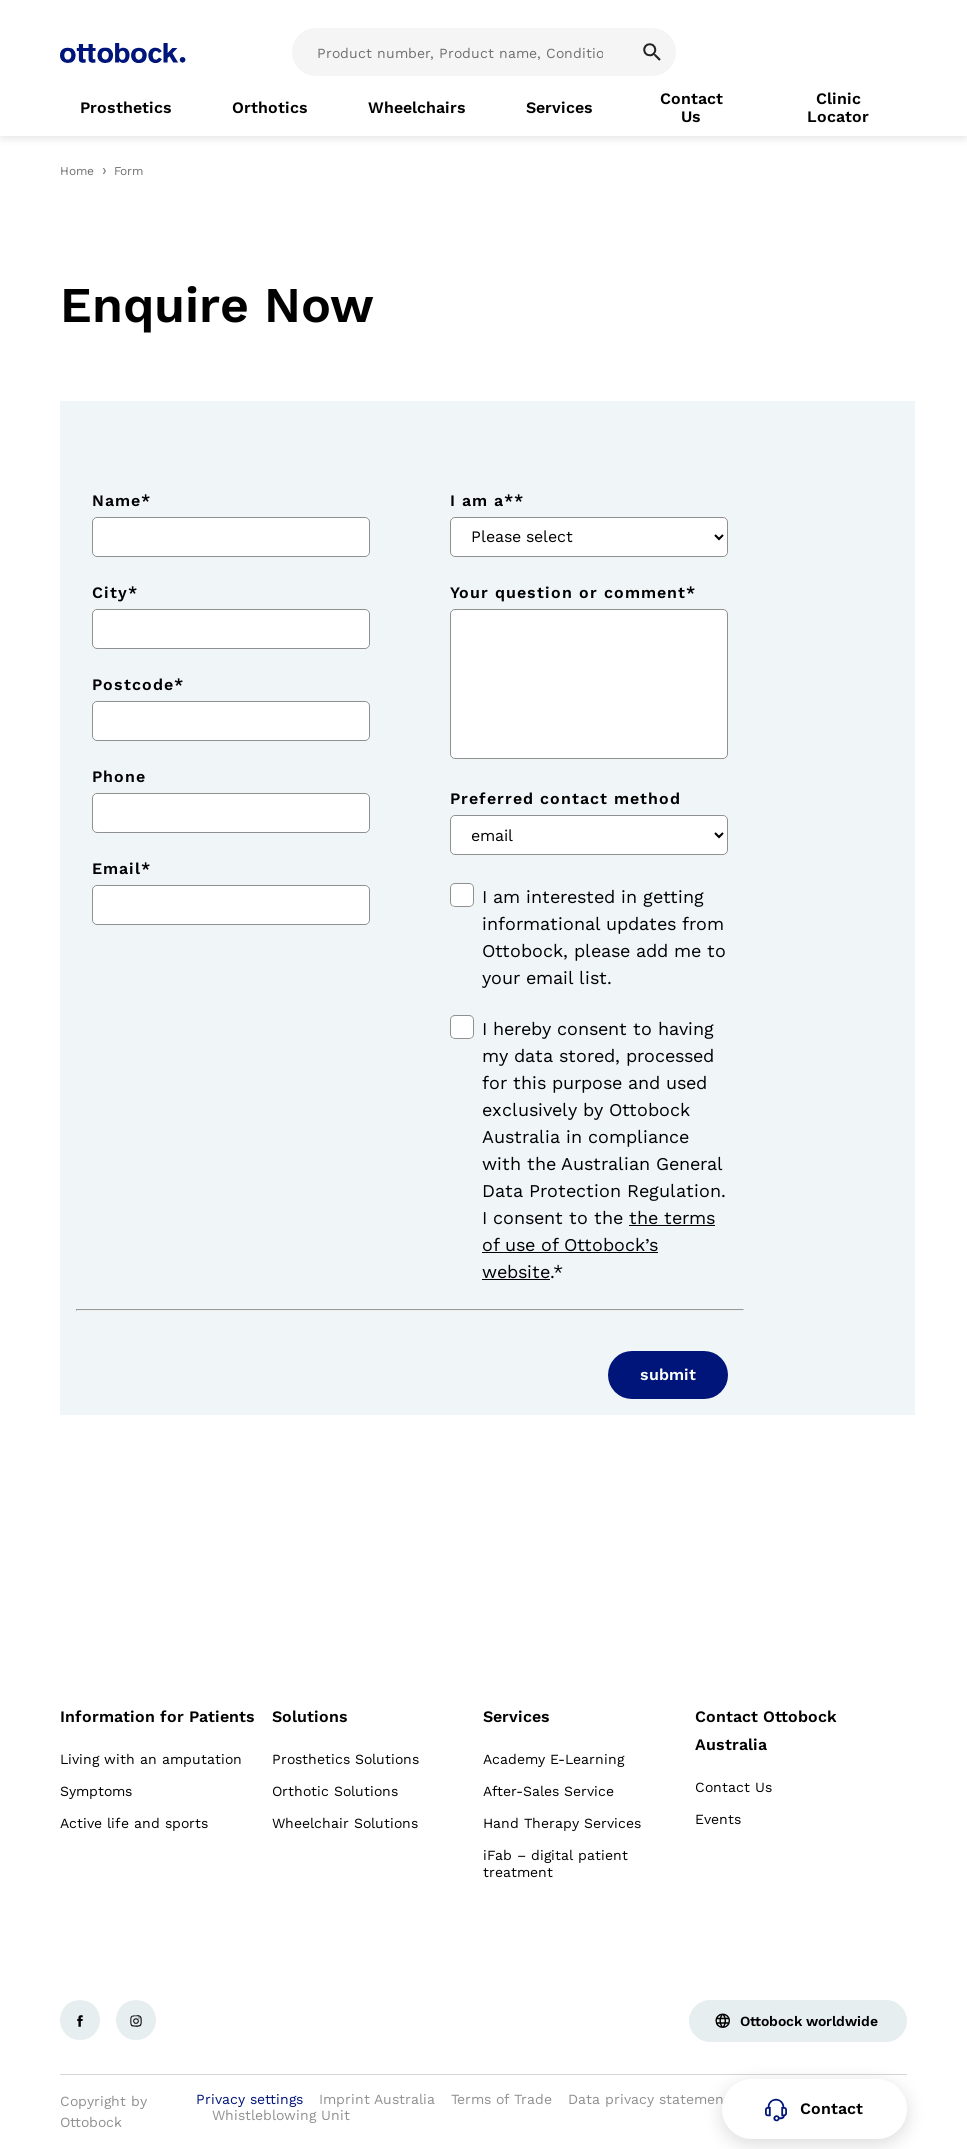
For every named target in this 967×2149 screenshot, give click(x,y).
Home (77, 171)
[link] (126, 108)
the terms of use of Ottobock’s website (598, 1244)
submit (668, 1374)
